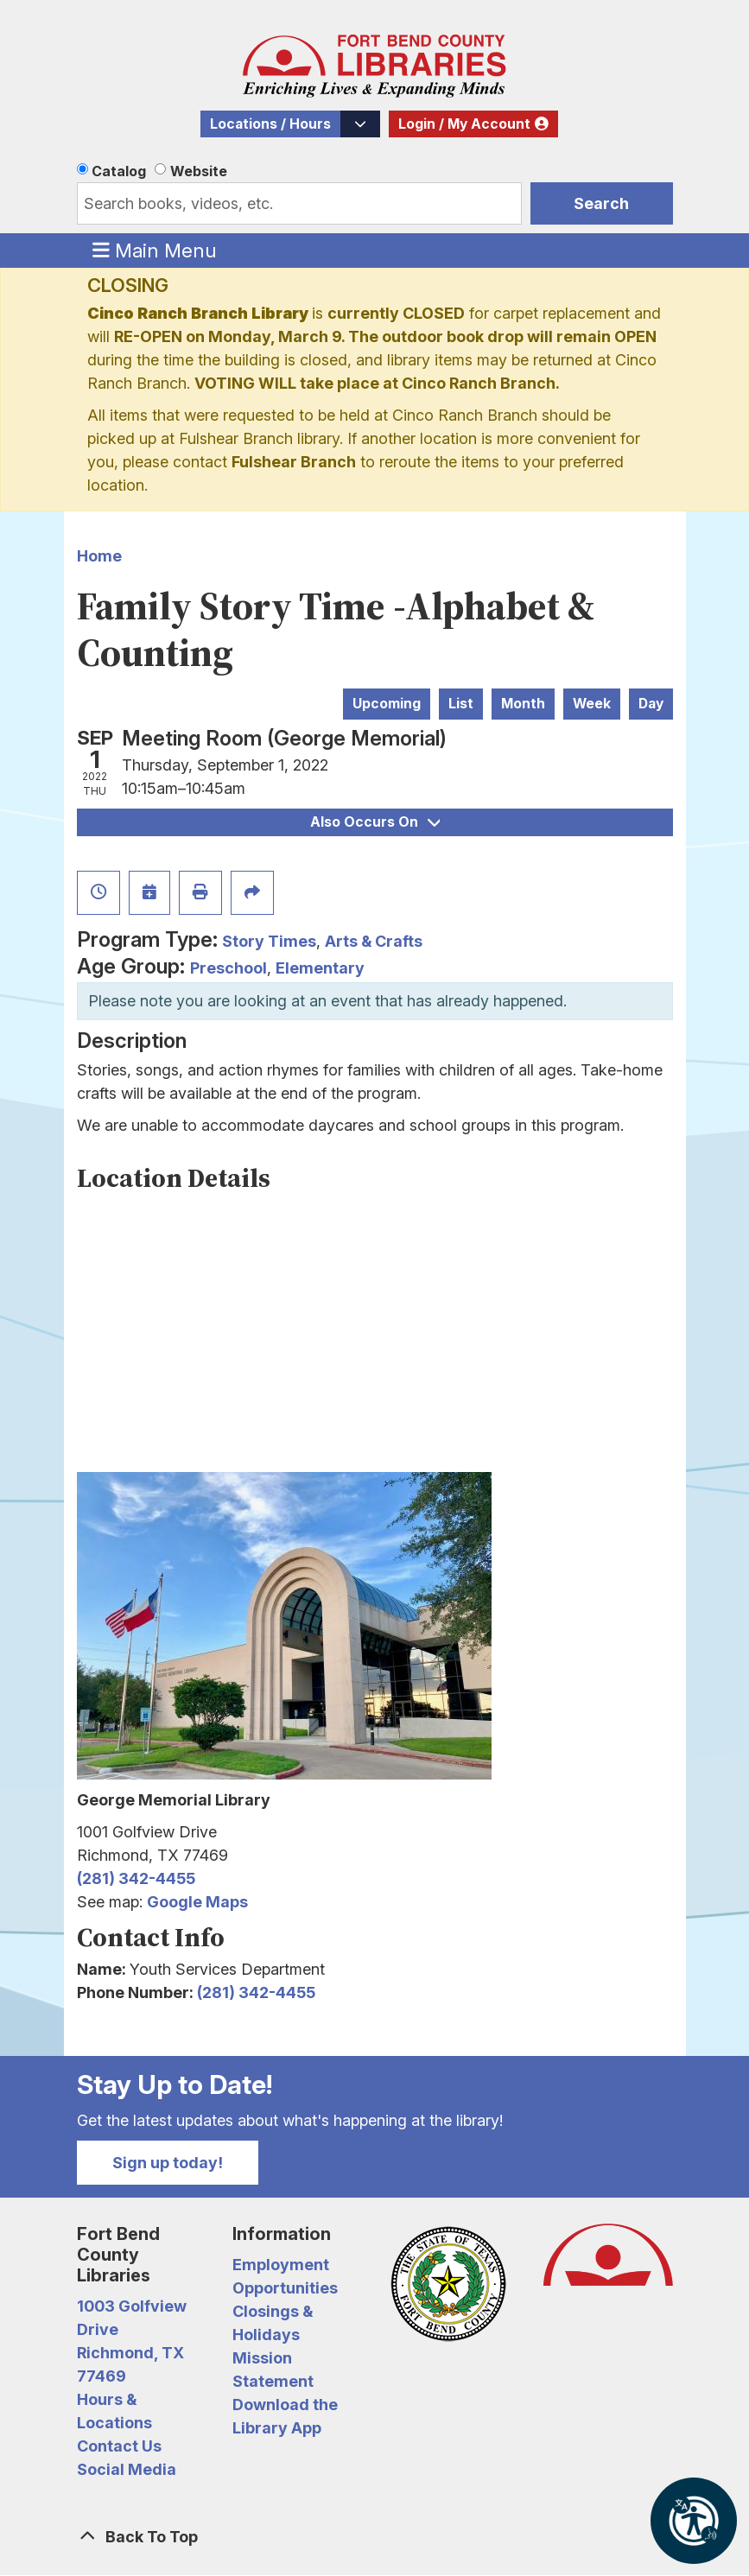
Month (523, 703)
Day (650, 703)
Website (198, 171)
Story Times (269, 941)
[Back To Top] (375, 2536)
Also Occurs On (375, 822)
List (460, 703)
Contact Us (119, 2446)
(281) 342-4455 (136, 1878)
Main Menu (154, 250)
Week (592, 703)
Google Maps (197, 1902)
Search (601, 203)
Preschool (228, 968)
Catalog (119, 171)
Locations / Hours (270, 124)
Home (99, 556)
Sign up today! (167, 2163)
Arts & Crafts (373, 941)
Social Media (126, 2469)
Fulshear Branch (294, 462)
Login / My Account (464, 124)
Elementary (320, 968)
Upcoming (386, 703)
